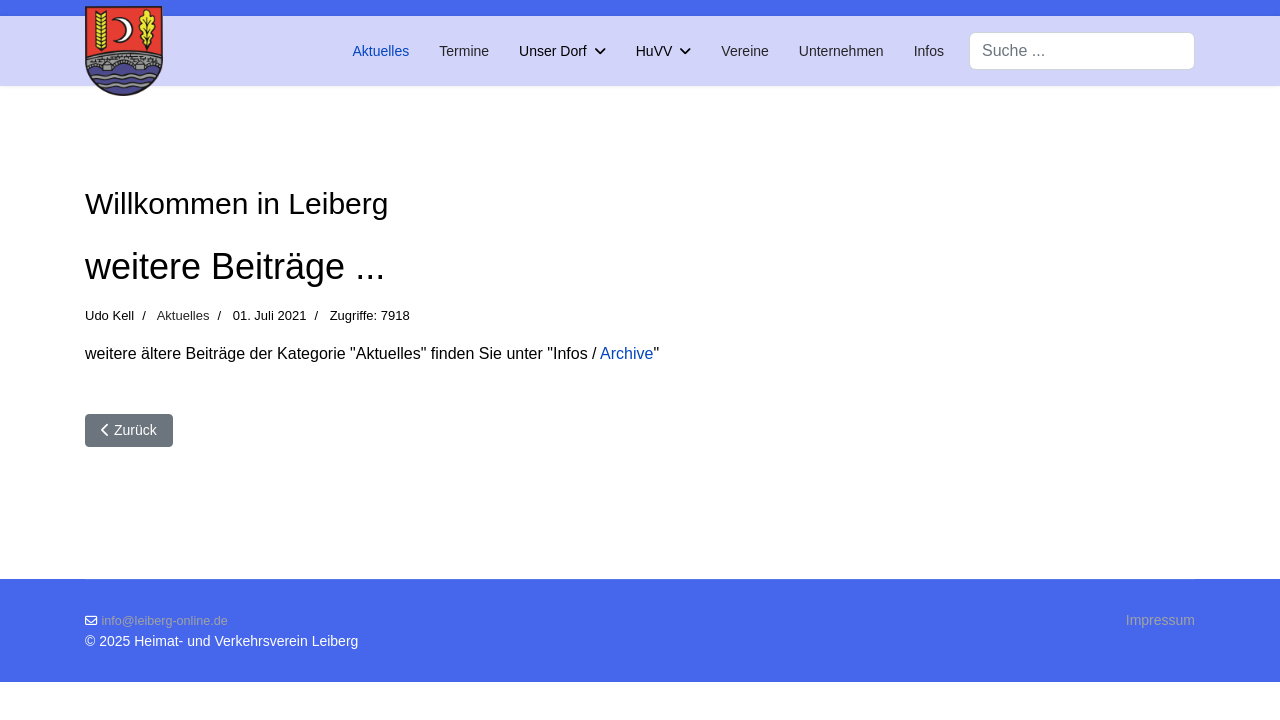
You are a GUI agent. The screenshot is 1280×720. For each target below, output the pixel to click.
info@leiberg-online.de (165, 621)
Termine (464, 51)
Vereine (744, 51)
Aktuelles (380, 51)
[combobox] (1082, 51)
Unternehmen (841, 51)
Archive (626, 353)
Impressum (1160, 620)
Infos (929, 51)
